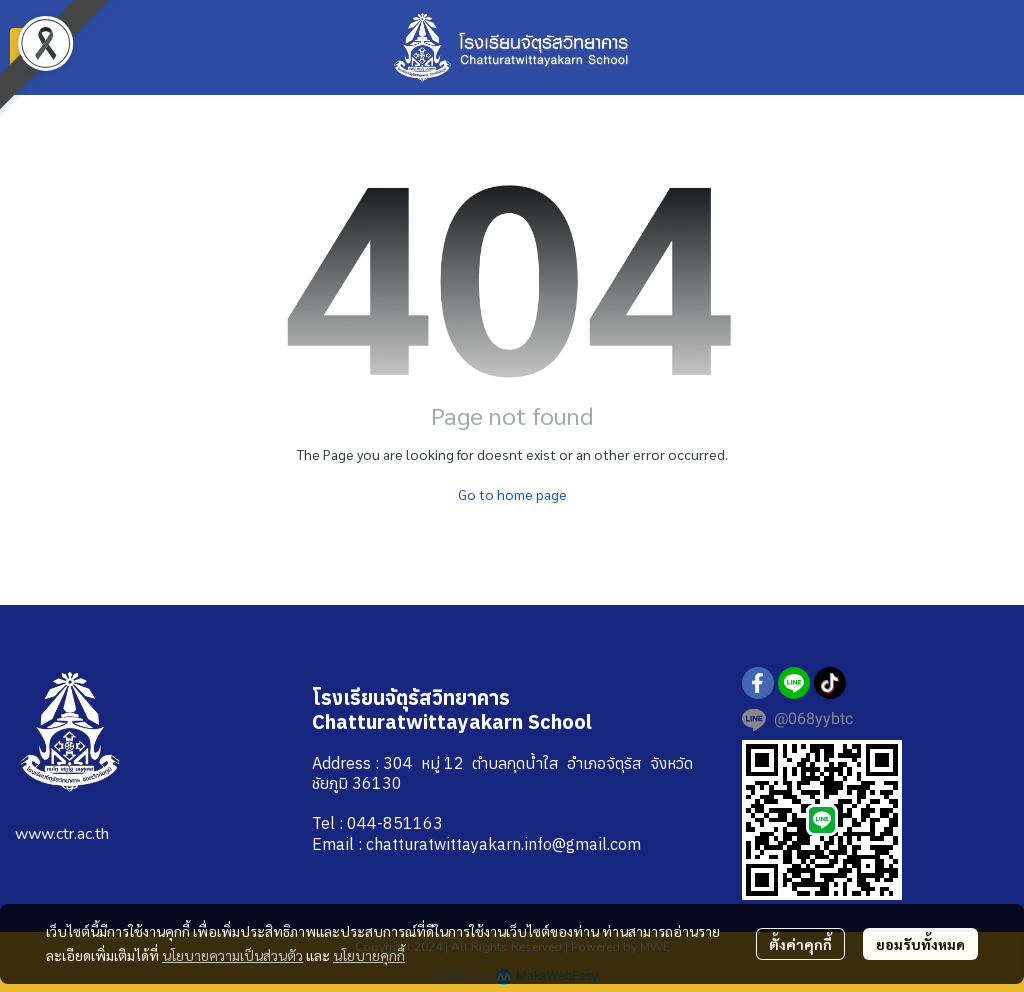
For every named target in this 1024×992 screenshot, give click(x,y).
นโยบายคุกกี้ (369, 955)
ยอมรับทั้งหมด (920, 944)
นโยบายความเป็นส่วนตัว (232, 955)
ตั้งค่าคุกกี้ (800, 944)
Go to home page (512, 494)
